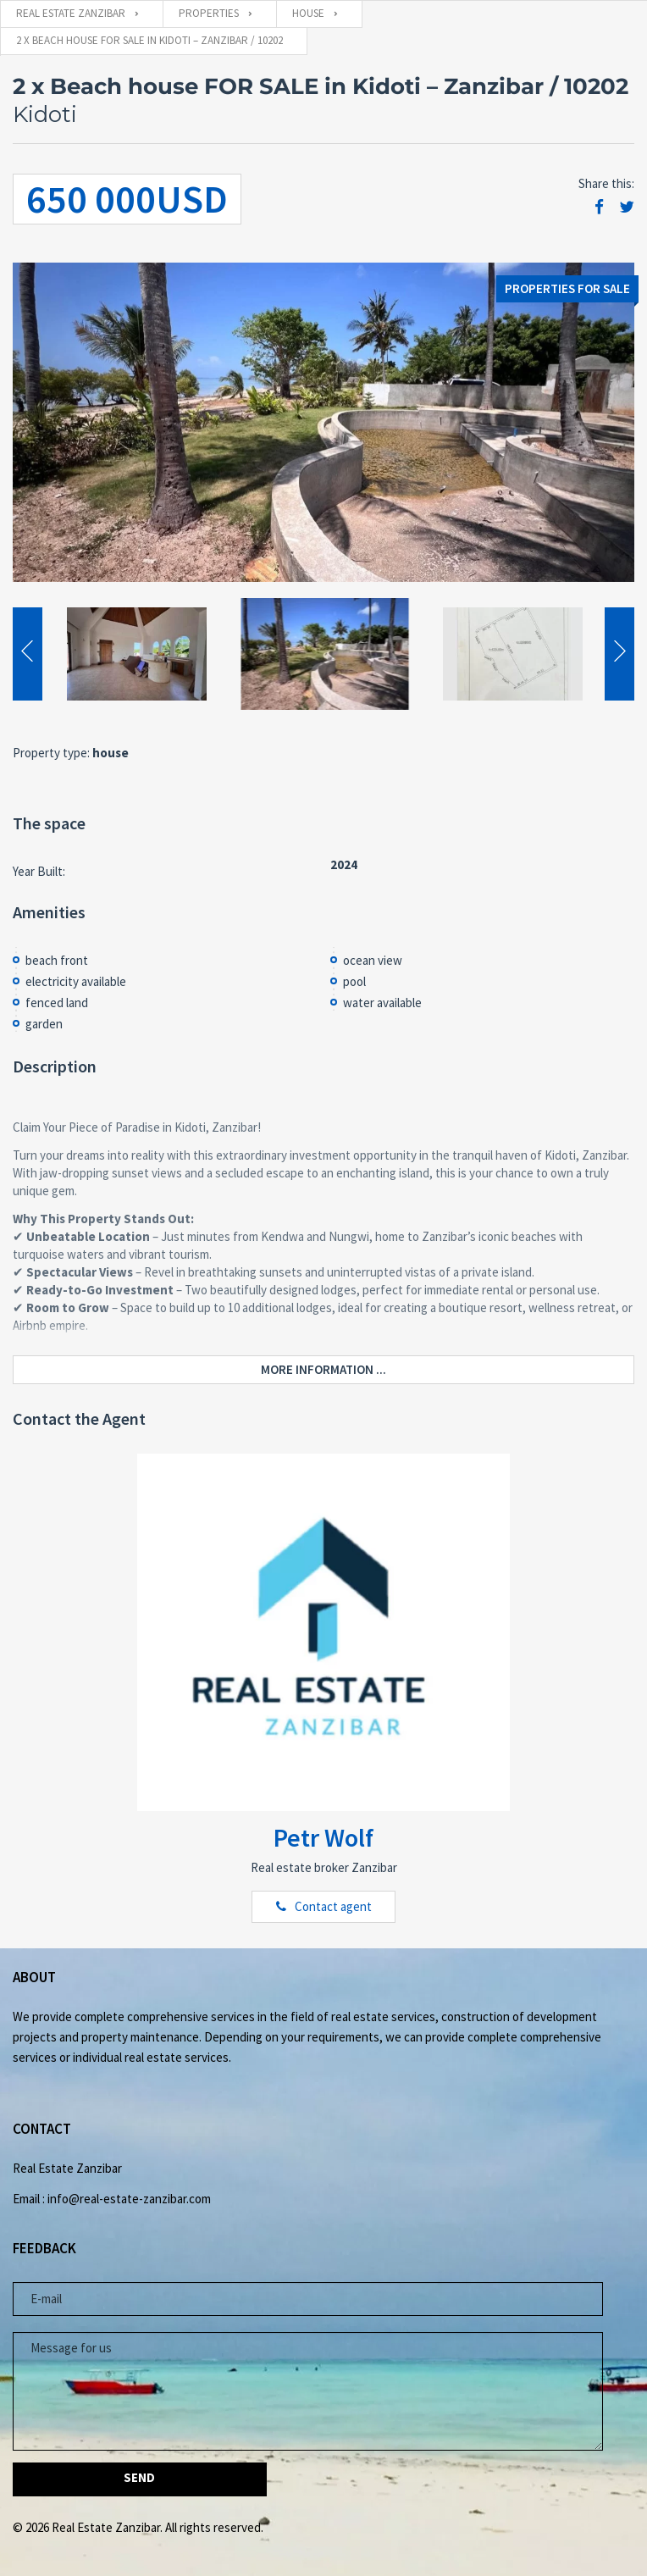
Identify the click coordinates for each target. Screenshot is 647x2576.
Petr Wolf (323, 1837)
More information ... (323, 1369)
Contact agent (333, 1906)
